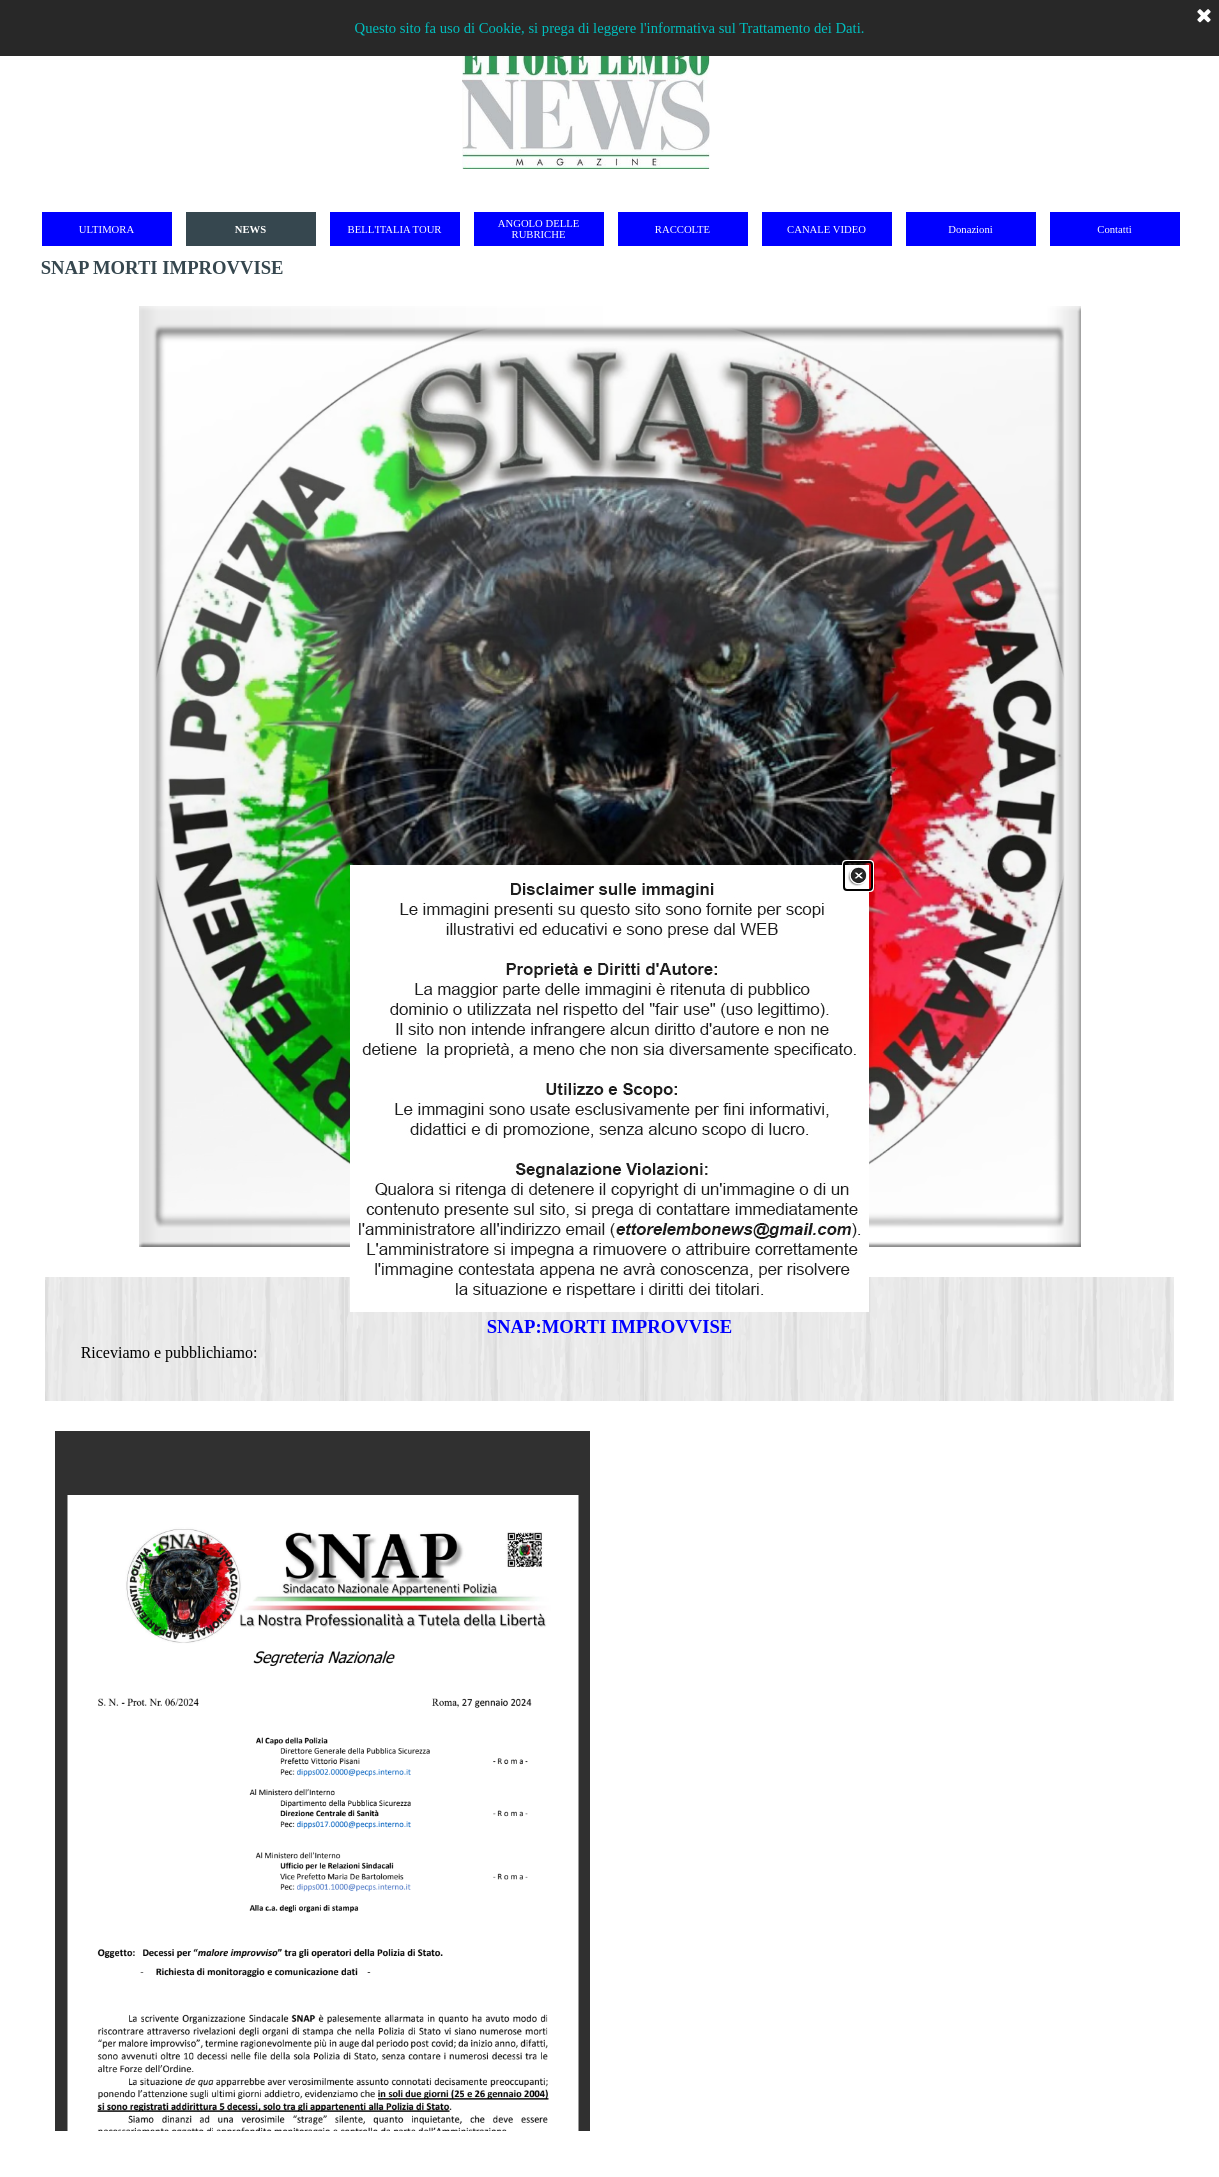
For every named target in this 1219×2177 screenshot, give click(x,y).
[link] (609, 1088)
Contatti (1114, 229)
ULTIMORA (106, 229)
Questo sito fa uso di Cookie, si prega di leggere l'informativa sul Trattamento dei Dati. (610, 28)
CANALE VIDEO (826, 229)
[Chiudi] (858, 876)
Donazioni (970, 229)
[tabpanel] (610, 1339)
